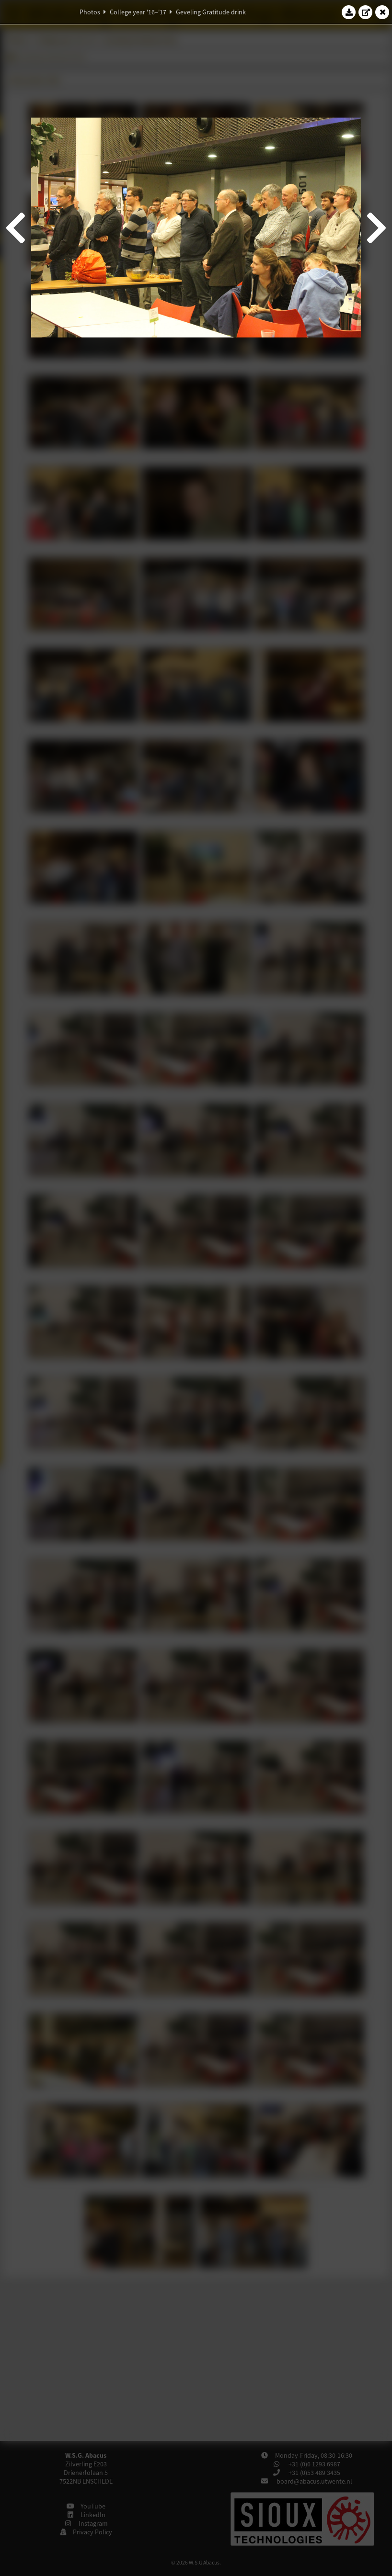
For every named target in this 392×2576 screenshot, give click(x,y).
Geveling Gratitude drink (211, 12)
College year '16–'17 (138, 12)
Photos (90, 12)
